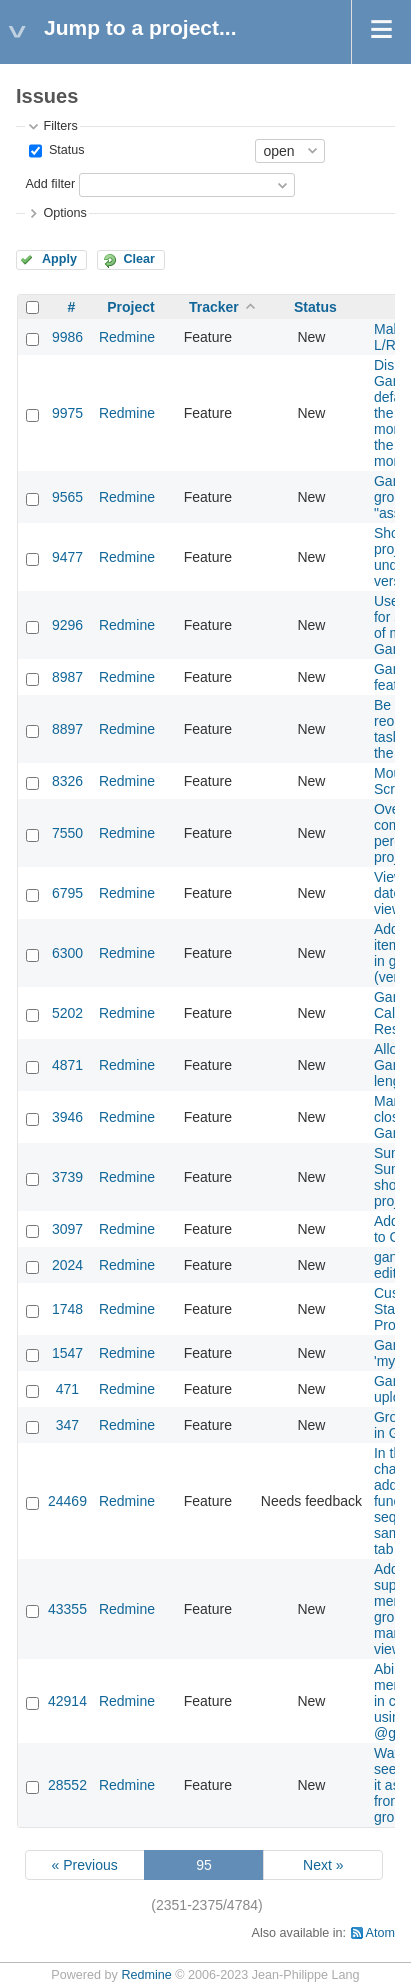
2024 (67, 1265)
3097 (67, 1229)
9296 (67, 625)
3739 (67, 1177)
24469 (67, 1501)
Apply (59, 259)
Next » (323, 1865)
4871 (67, 1065)
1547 (67, 1353)
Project (130, 307)
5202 (67, 1013)
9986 (67, 337)
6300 (67, 953)
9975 (67, 413)
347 (67, 1425)
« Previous (85, 1865)
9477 (67, 557)
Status (64, 150)
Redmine (127, 337)
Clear (139, 259)
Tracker (214, 307)
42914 (67, 1701)
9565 (67, 497)
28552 (67, 1785)
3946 (67, 1117)
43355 (67, 1609)
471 (67, 1389)
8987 (67, 677)
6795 (67, 893)
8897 (67, 729)
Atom (380, 1933)
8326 (67, 781)
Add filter (50, 184)
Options (64, 213)
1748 (67, 1309)
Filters (60, 126)
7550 (67, 833)
